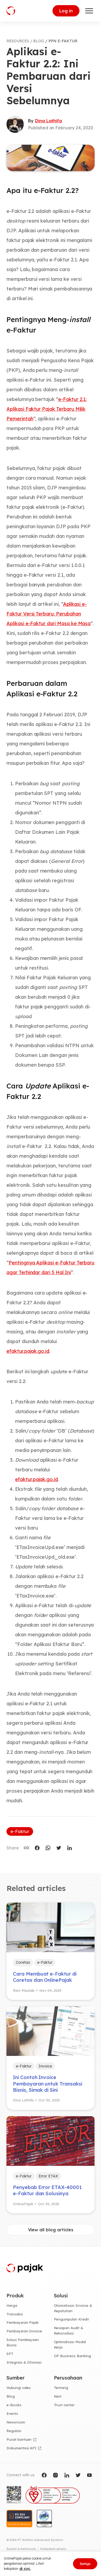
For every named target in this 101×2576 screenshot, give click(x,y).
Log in (66, 10)
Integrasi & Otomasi (23, 2362)
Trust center (64, 2405)
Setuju (85, 2563)
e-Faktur (20, 1831)
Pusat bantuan (19, 2439)
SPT (9, 2354)
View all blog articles (50, 2229)
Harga (11, 2305)
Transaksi (14, 2314)
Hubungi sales (18, 2387)
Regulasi (13, 2431)
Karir (58, 2396)
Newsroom (15, 2422)
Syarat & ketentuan (21, 2549)
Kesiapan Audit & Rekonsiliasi (68, 2330)
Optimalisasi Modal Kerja (70, 2344)
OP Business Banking (72, 2356)
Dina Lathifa (48, 120)
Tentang (61, 2387)
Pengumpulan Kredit (71, 2319)
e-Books (14, 2405)
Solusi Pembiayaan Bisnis (22, 2342)
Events (12, 2413)
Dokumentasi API (21, 2448)
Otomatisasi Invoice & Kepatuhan (73, 2308)
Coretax (23, 1962)
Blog (10, 2396)
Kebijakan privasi (53, 2549)
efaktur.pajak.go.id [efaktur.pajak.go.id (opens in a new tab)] (36, 1479)
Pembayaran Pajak (22, 2322)
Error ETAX (48, 2176)
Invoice (45, 2066)
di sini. (25, 2568)
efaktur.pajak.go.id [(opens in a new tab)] (27, 1351)
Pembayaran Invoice (24, 2331)
